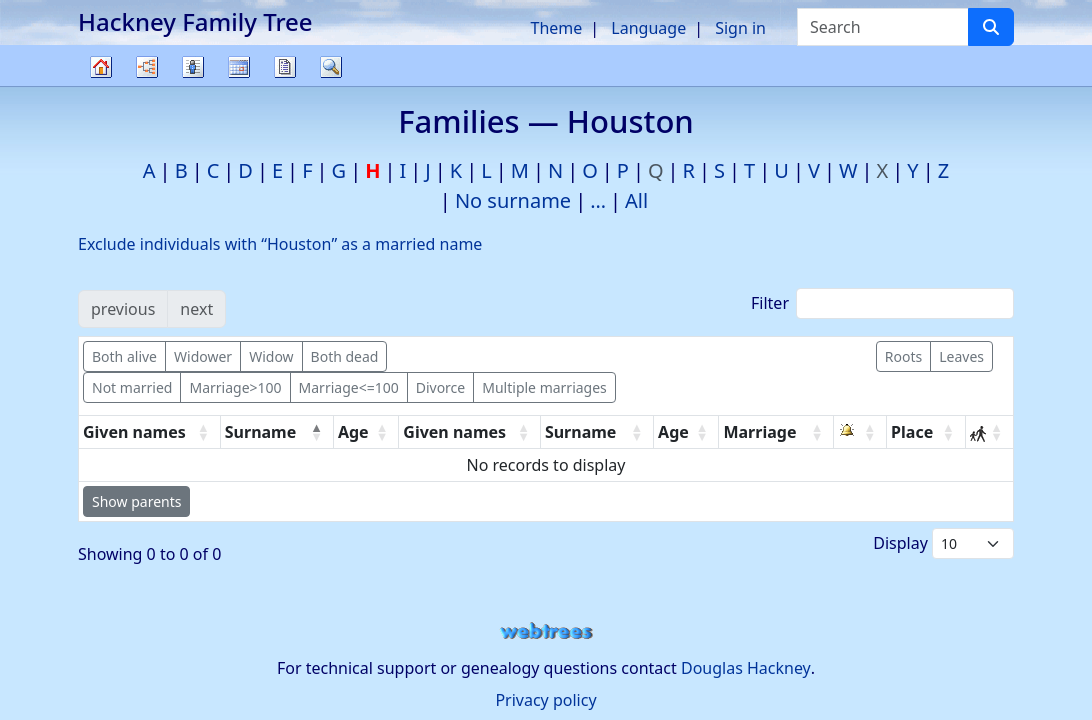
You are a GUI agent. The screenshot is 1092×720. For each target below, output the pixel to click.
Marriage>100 (235, 387)
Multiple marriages (544, 387)
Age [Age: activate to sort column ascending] (353, 432)
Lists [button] (193, 67)
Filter (882, 303)
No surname (513, 200)
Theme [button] (557, 28)
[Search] (991, 27)
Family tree (101, 85)
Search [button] (331, 67)
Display (943, 543)
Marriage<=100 (349, 387)
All (636, 200)
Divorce (441, 387)
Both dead (345, 356)
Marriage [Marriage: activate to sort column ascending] (759, 432)
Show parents (136, 501)
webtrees (546, 631)
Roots (903, 356)
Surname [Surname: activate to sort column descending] (261, 432)
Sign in (740, 28)
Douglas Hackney (746, 668)
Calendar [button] (239, 67)
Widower (203, 356)
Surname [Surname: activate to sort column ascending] (581, 432)
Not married (132, 387)
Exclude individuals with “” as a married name (280, 244)
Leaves (961, 356)
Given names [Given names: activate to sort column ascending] (134, 432)
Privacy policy (545, 700)
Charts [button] (147, 67)
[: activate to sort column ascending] (860, 432)
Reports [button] (285, 67)
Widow (271, 356)
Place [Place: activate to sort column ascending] (912, 432)
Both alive (124, 356)
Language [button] (648, 28)
